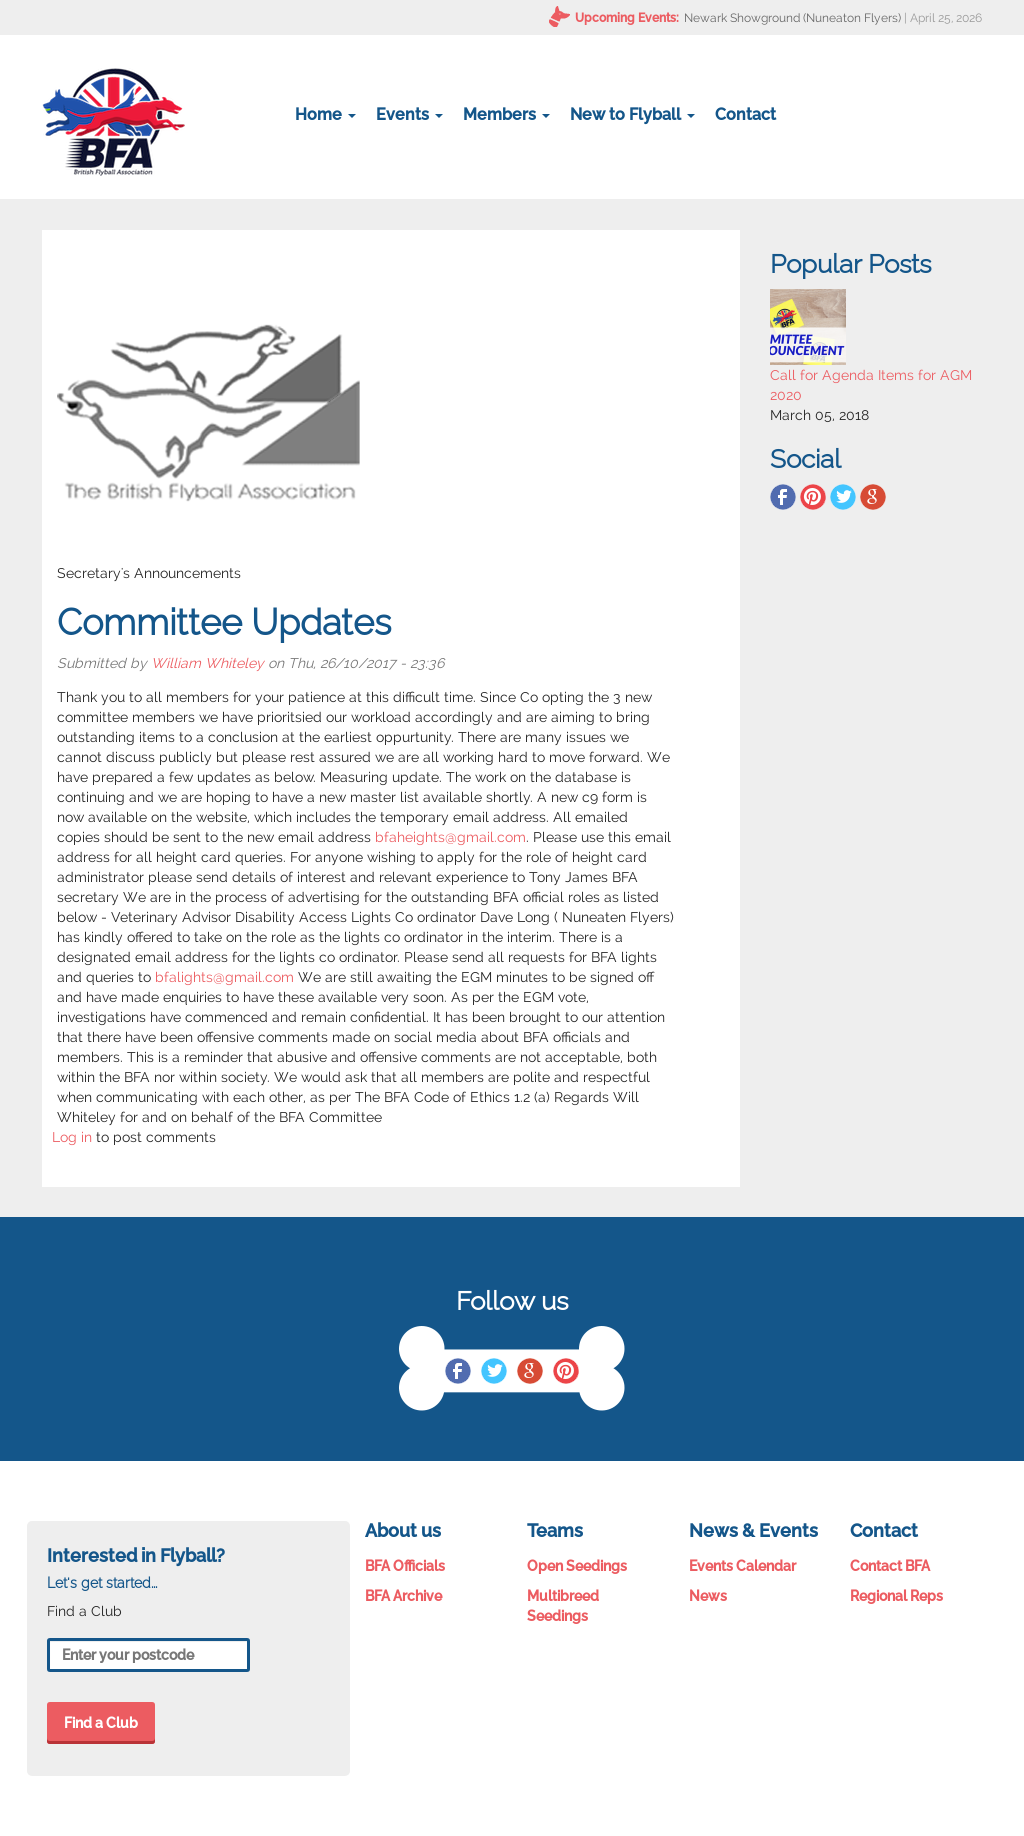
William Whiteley (207, 663)
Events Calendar (742, 1566)
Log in (72, 1137)
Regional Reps (896, 1596)
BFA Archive (403, 1596)
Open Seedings (577, 1566)
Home (325, 114)
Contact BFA (890, 1566)
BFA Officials (405, 1566)
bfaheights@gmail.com (450, 837)
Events (409, 114)
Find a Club (101, 1723)
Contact (745, 114)
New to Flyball (632, 114)
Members (506, 114)
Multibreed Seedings (563, 1606)
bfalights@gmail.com (224, 977)
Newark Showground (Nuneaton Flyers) (792, 18)
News (708, 1596)
